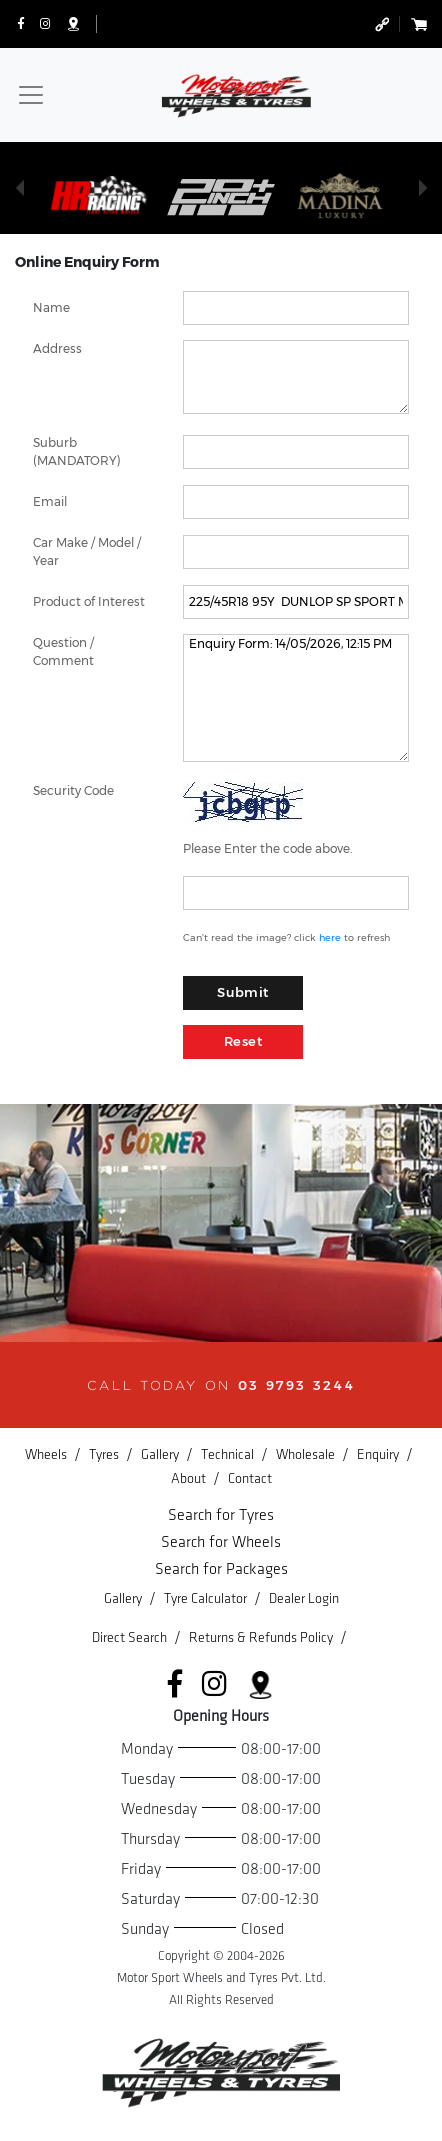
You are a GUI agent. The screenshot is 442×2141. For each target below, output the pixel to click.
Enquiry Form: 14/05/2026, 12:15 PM (296, 698)
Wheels (47, 1454)
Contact (250, 1478)
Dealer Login (304, 1598)
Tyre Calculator (207, 1598)
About (190, 1478)
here (330, 937)
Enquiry (379, 1454)
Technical (229, 1454)
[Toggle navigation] (31, 95)
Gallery (161, 1454)
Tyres (105, 1454)
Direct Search (131, 1637)
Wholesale (307, 1454)
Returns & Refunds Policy (262, 1637)
